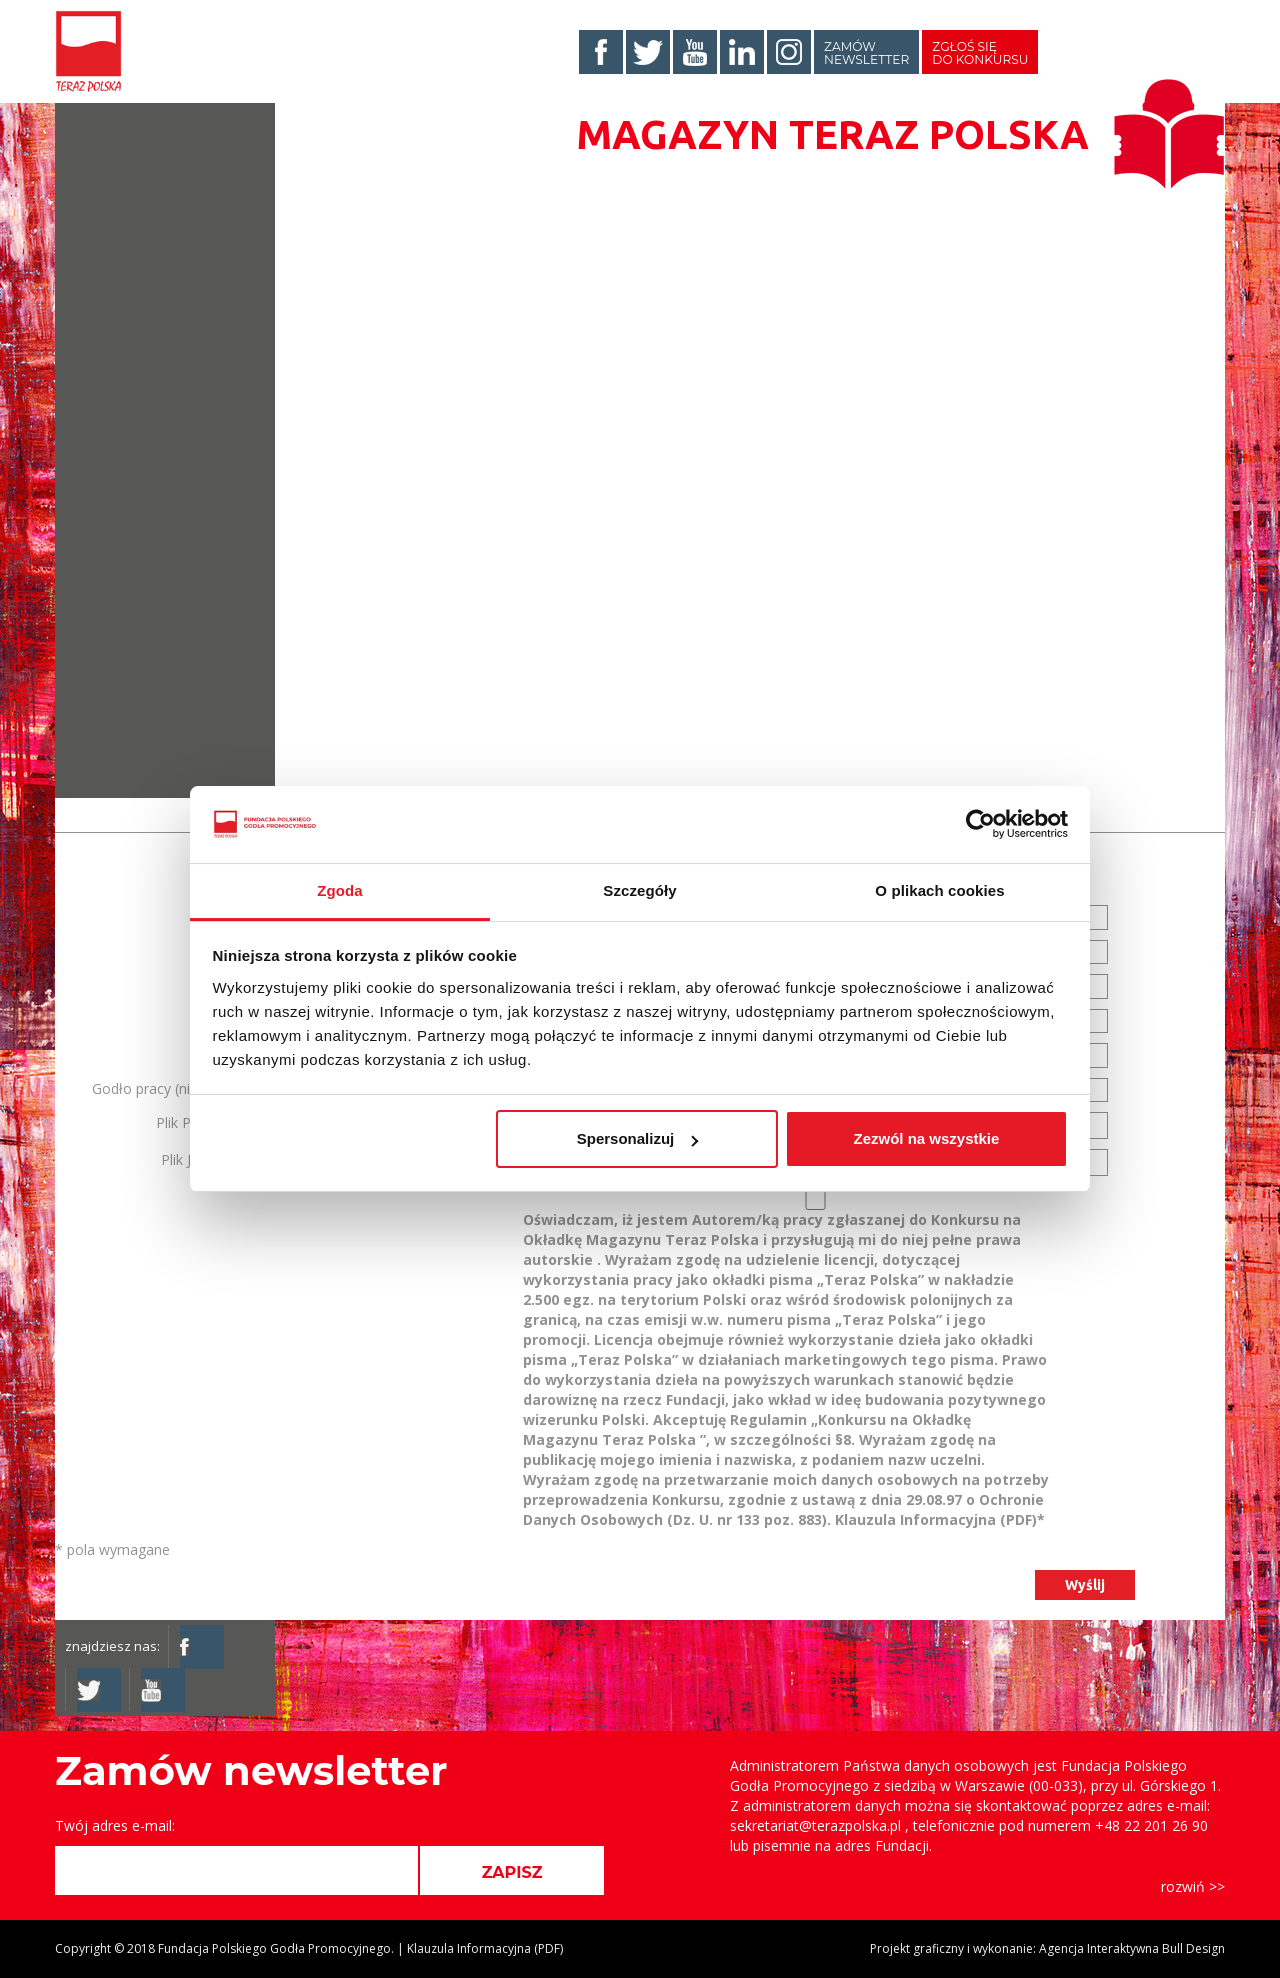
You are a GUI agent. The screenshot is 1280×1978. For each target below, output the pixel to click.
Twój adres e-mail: (115, 1825)
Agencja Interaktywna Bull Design (1132, 1948)
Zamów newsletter (866, 53)
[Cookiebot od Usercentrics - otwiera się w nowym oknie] (980, 825)
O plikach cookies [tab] (939, 890)
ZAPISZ (512, 1872)
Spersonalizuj (638, 1138)
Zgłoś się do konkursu (980, 53)
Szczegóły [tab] (639, 890)
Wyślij (1085, 1585)
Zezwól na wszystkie (926, 1138)
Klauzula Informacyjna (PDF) (936, 1519)
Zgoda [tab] (340, 890)
